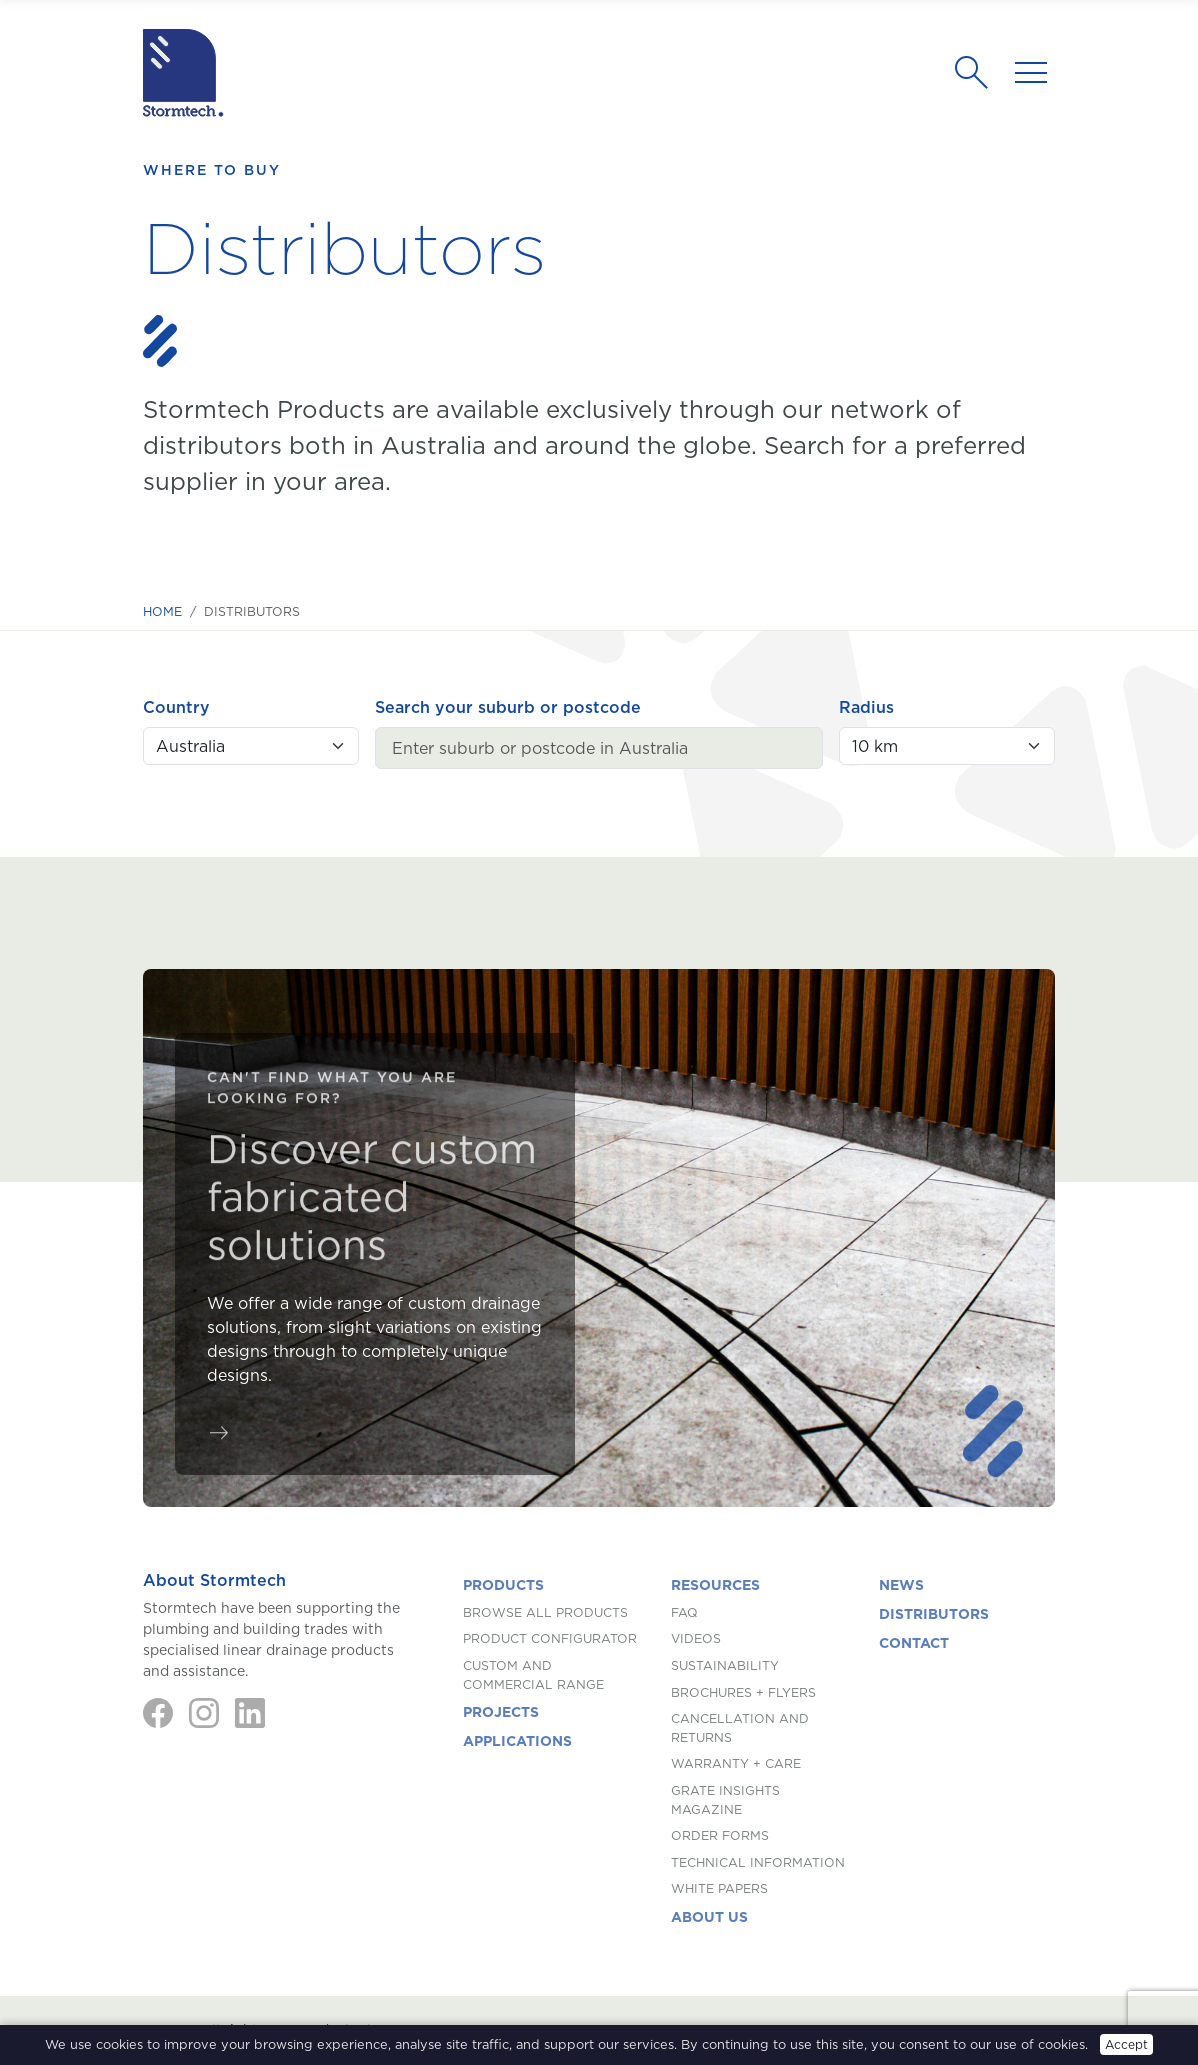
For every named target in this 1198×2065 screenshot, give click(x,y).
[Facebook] (158, 1713)
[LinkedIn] (250, 1713)
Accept (1126, 2044)
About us (709, 1917)
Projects (501, 1712)
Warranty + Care (736, 1763)
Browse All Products (545, 1612)
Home (162, 611)
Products (503, 1585)
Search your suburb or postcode (508, 707)
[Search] (977, 73)
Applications (517, 1741)
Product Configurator (550, 1638)
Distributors (934, 1614)
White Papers (719, 1888)
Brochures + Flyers (743, 1692)
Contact (914, 1643)
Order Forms (720, 1835)
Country (176, 707)
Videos (696, 1638)
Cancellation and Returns (740, 1728)
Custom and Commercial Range (533, 1675)
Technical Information (758, 1862)
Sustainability (725, 1665)
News (901, 1585)
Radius (866, 707)
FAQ (684, 1612)
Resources (715, 1585)
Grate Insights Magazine (725, 1800)
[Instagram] (204, 1713)
